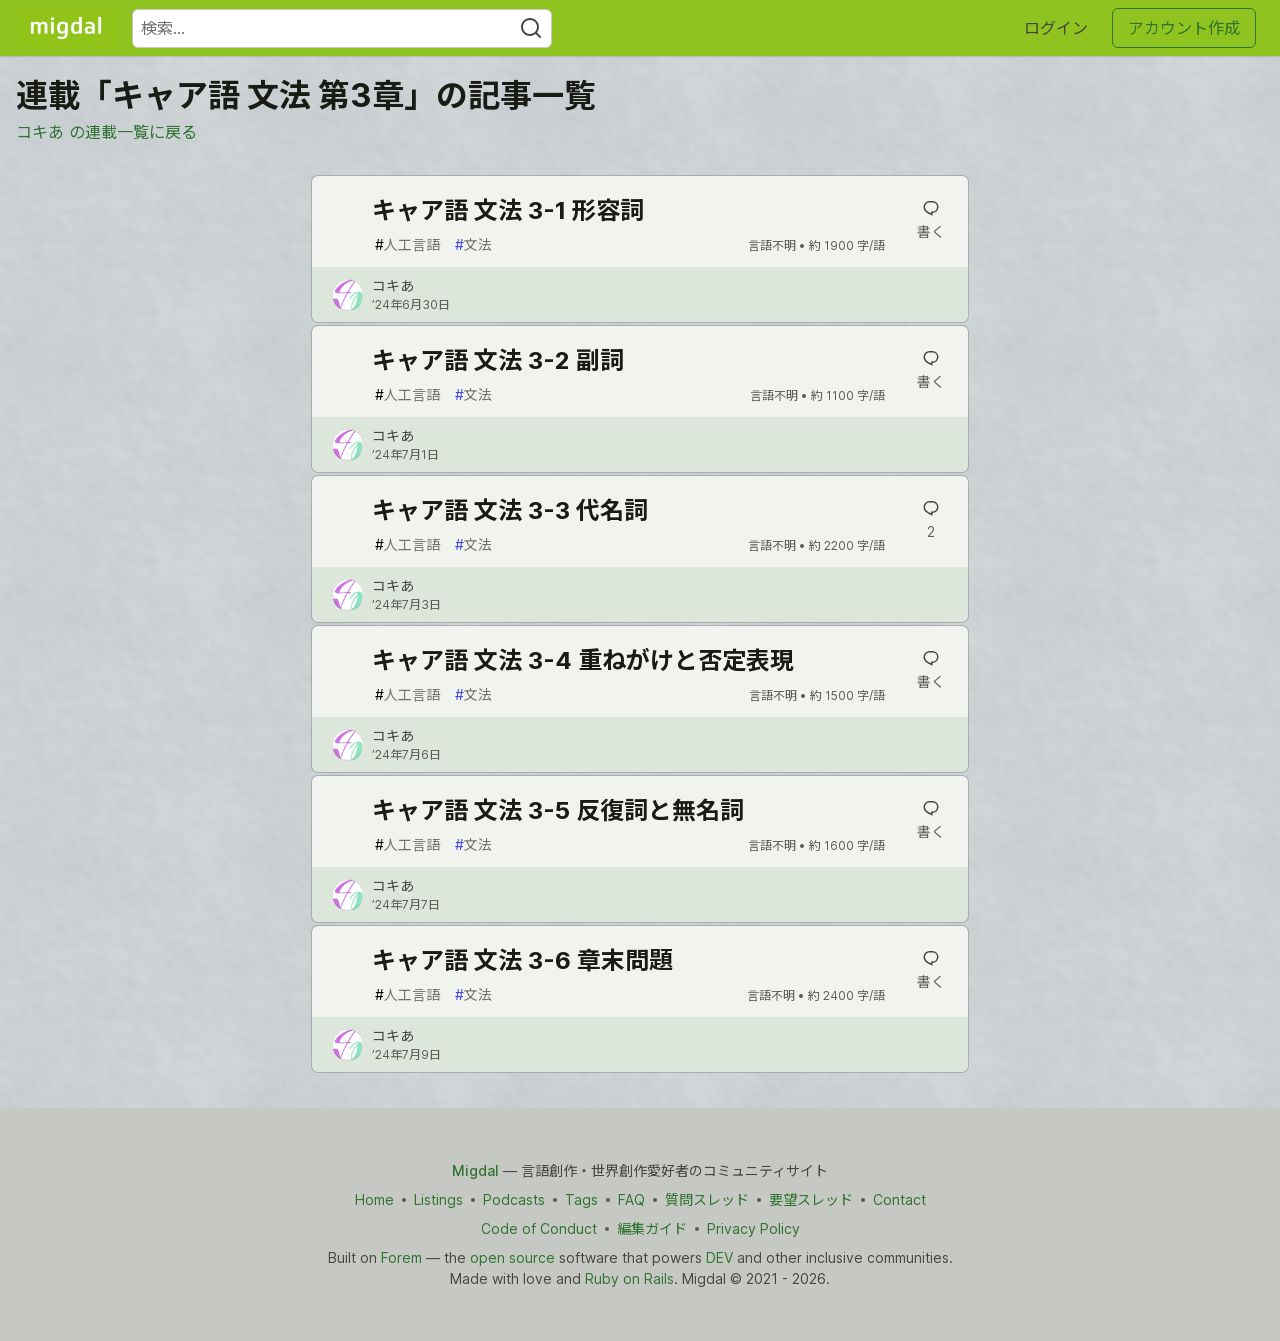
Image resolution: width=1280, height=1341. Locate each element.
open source (512, 1257)
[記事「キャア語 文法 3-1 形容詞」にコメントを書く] (930, 220)
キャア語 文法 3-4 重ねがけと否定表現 (583, 660)
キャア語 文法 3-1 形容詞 (508, 210)
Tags (581, 1199)
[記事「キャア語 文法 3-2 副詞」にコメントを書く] (930, 370)
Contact (899, 1199)
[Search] (531, 28)
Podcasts (514, 1199)
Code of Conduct (539, 1228)
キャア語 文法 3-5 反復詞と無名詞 (558, 810)
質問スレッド (707, 1199)
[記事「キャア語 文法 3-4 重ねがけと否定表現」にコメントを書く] (930, 670)
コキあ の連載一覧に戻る (106, 132)
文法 (473, 244)
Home (374, 1199)
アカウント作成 (1184, 28)
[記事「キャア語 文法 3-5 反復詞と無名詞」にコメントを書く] (930, 820)
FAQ (631, 1199)
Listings (438, 1199)
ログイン (1056, 28)
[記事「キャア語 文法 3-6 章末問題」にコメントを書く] (930, 970)
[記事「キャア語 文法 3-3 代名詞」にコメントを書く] (930, 520)
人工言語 (407, 244)
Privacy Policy (753, 1228)
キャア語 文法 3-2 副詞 (498, 360)
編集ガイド (652, 1228)
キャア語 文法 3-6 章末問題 (522, 960)
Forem (401, 1257)
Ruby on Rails (629, 1278)
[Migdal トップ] (66, 28)
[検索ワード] (342, 28)
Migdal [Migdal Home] (475, 1170)
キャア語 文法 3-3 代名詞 (510, 510)
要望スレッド (811, 1199)
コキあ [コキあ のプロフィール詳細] (393, 285)
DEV (719, 1257)
